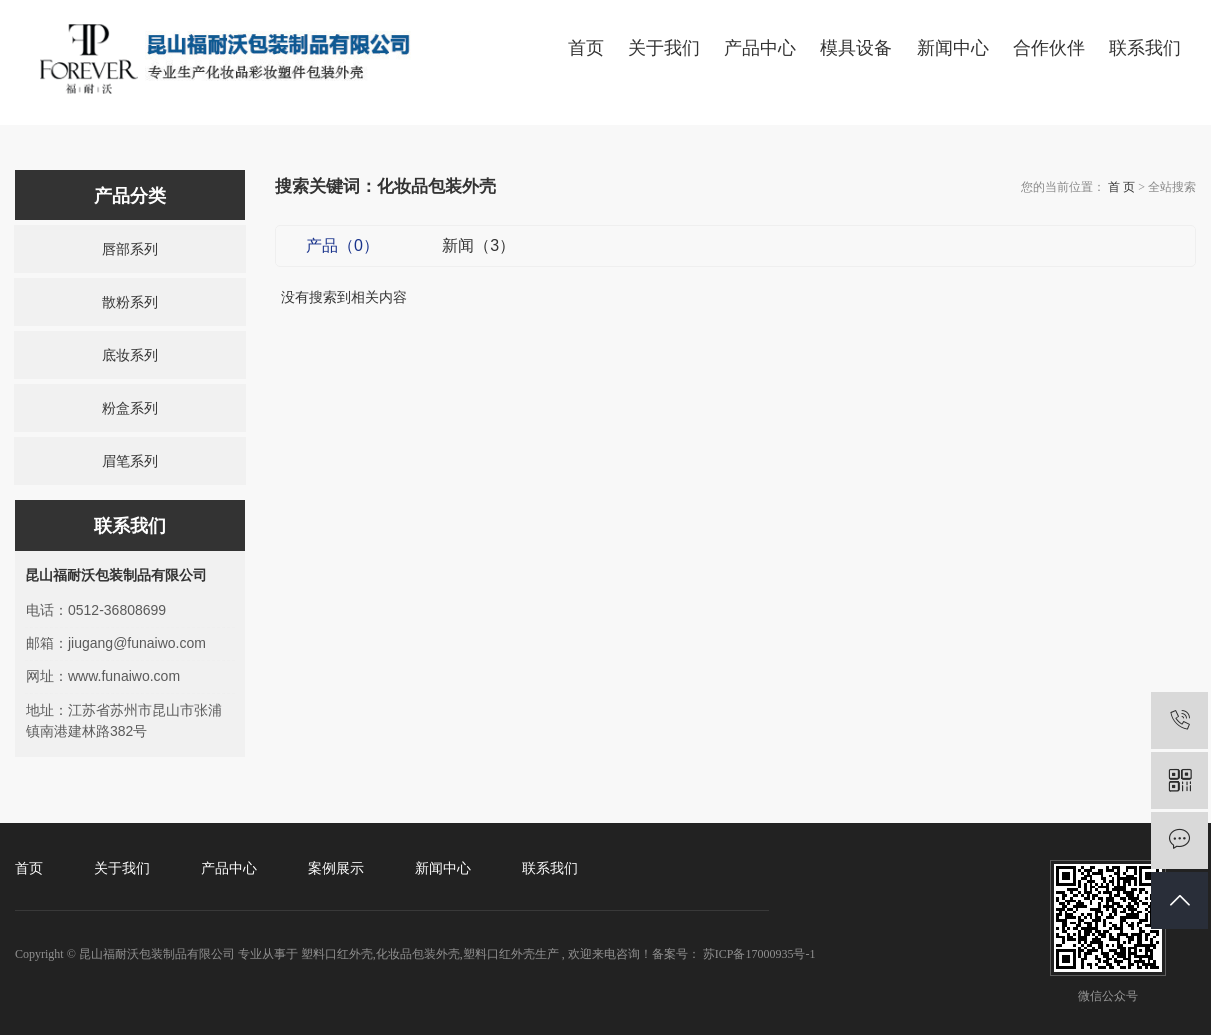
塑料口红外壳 (337, 954)
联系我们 (1145, 48)
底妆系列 (130, 355)
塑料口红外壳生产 (511, 954)
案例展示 (336, 868)
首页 (586, 48)
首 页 (1121, 187)
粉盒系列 (130, 408)
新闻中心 (953, 48)
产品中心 (760, 48)
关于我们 (664, 48)
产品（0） (342, 245)
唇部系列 (130, 249)
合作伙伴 (1049, 48)
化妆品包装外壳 (418, 954)
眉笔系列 (130, 461)
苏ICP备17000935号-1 (759, 954)
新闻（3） (478, 245)
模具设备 (856, 48)
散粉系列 (130, 302)
